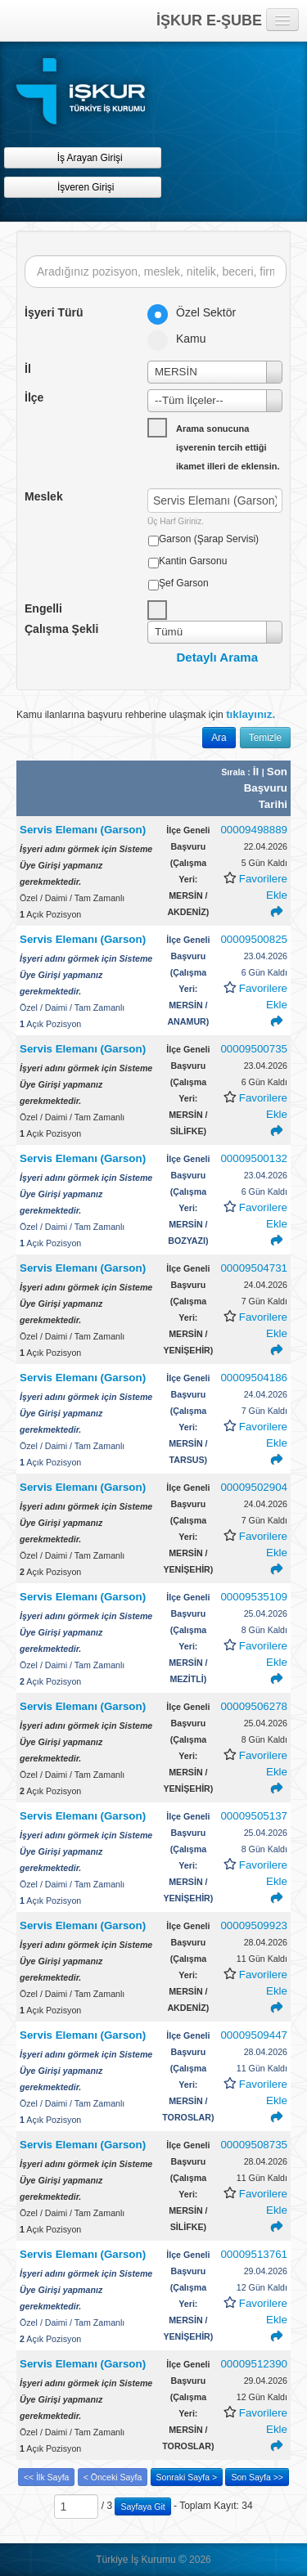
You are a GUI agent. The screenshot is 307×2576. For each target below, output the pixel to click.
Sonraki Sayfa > (186, 2477)
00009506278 (253, 1706)
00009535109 (253, 1597)
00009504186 (253, 1377)
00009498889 (253, 830)
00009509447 (253, 2035)
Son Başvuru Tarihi (265, 787)
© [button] (182, 2559)
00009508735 (253, 2144)
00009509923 (253, 1925)
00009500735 (253, 1049)
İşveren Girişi (83, 187)
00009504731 (253, 1268)
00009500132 (253, 1158)
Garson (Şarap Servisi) (209, 539)
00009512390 (253, 2364)
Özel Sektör (196, 312)
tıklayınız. (250, 714)
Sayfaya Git (142, 2506)
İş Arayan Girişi (82, 157)
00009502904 (253, 1487)
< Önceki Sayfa (113, 2477)
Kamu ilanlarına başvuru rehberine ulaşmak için (145, 714)
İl (257, 771)
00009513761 (253, 2254)
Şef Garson (184, 583)
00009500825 (253, 939)
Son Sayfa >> (257, 2477)
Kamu (182, 338)
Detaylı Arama (218, 657)
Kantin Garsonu (193, 561)
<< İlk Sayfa (46, 2477)
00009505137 (253, 1816)
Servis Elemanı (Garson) (83, 830)
